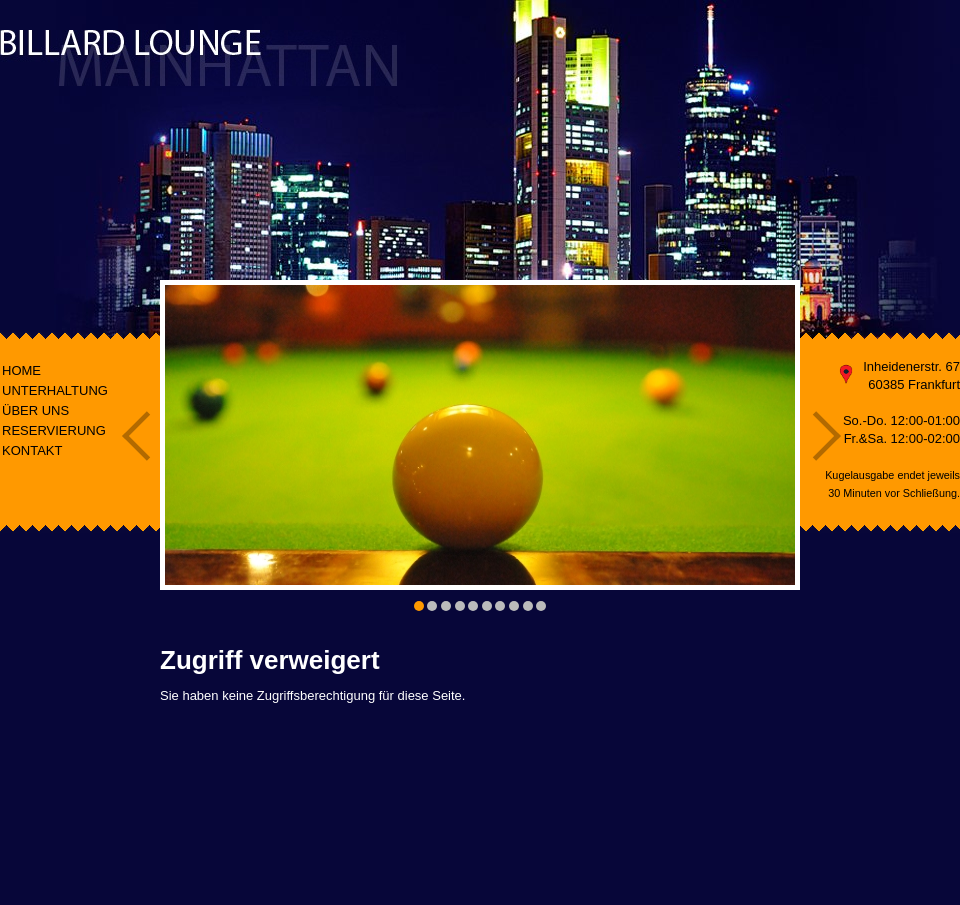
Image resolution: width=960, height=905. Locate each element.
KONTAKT (32, 450)
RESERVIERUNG (54, 430)
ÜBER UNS (35, 410)
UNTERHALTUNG (55, 390)
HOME (21, 370)
